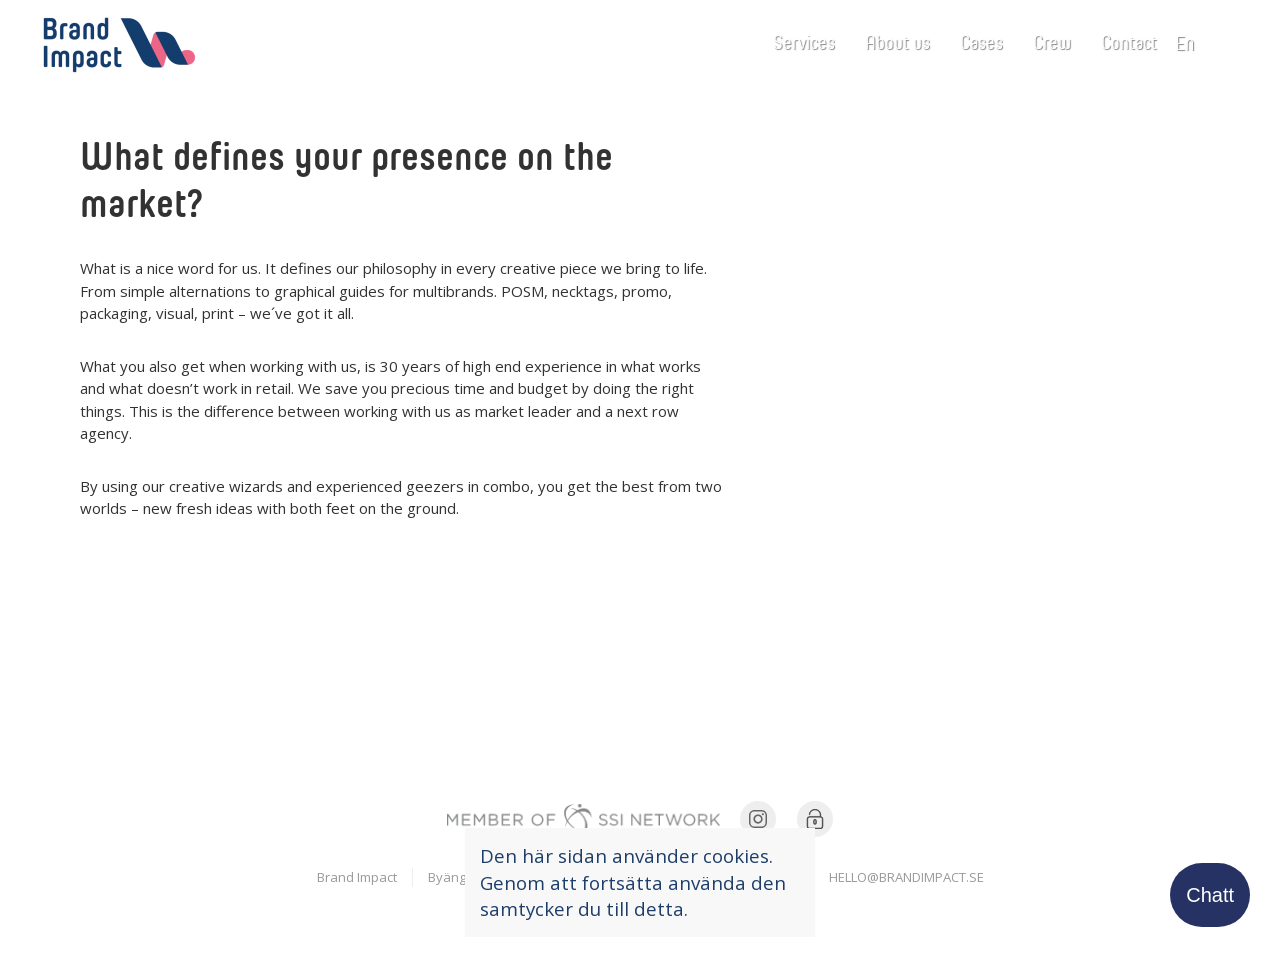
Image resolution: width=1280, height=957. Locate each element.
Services (804, 41)
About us (897, 41)
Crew (1052, 41)
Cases (981, 41)
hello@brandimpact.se (906, 877)
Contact (1129, 41)
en (1191, 42)
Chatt (1210, 895)
